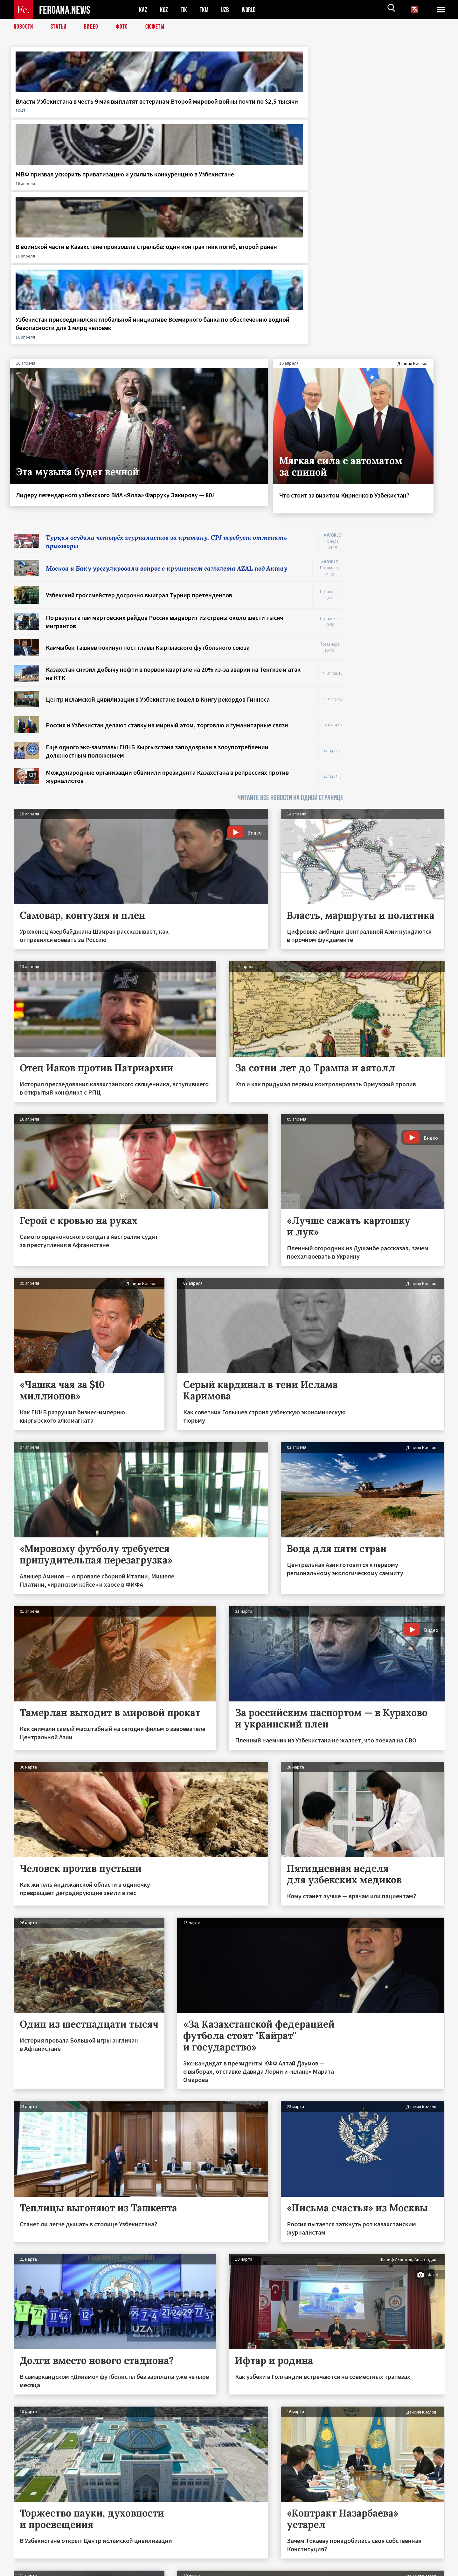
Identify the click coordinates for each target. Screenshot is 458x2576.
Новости (24, 27)
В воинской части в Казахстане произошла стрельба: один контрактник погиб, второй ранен (283, 113)
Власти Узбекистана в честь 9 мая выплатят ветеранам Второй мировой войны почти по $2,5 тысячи (60, 113)
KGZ (164, 10)
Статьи (60, 27)
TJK (184, 10)
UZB (227, 10)
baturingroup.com (276, 2569)
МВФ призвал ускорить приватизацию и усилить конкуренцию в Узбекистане (169, 109)
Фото (124, 27)
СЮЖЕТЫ (158, 27)
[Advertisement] (400, 434)
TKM (205, 10)
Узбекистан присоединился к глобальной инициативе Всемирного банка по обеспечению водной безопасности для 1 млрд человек (389, 122)
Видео (93, 27)
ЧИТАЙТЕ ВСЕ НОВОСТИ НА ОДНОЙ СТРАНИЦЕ (290, 603)
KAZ (143, 10)
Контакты (30, 2557)
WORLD (251, 10)
